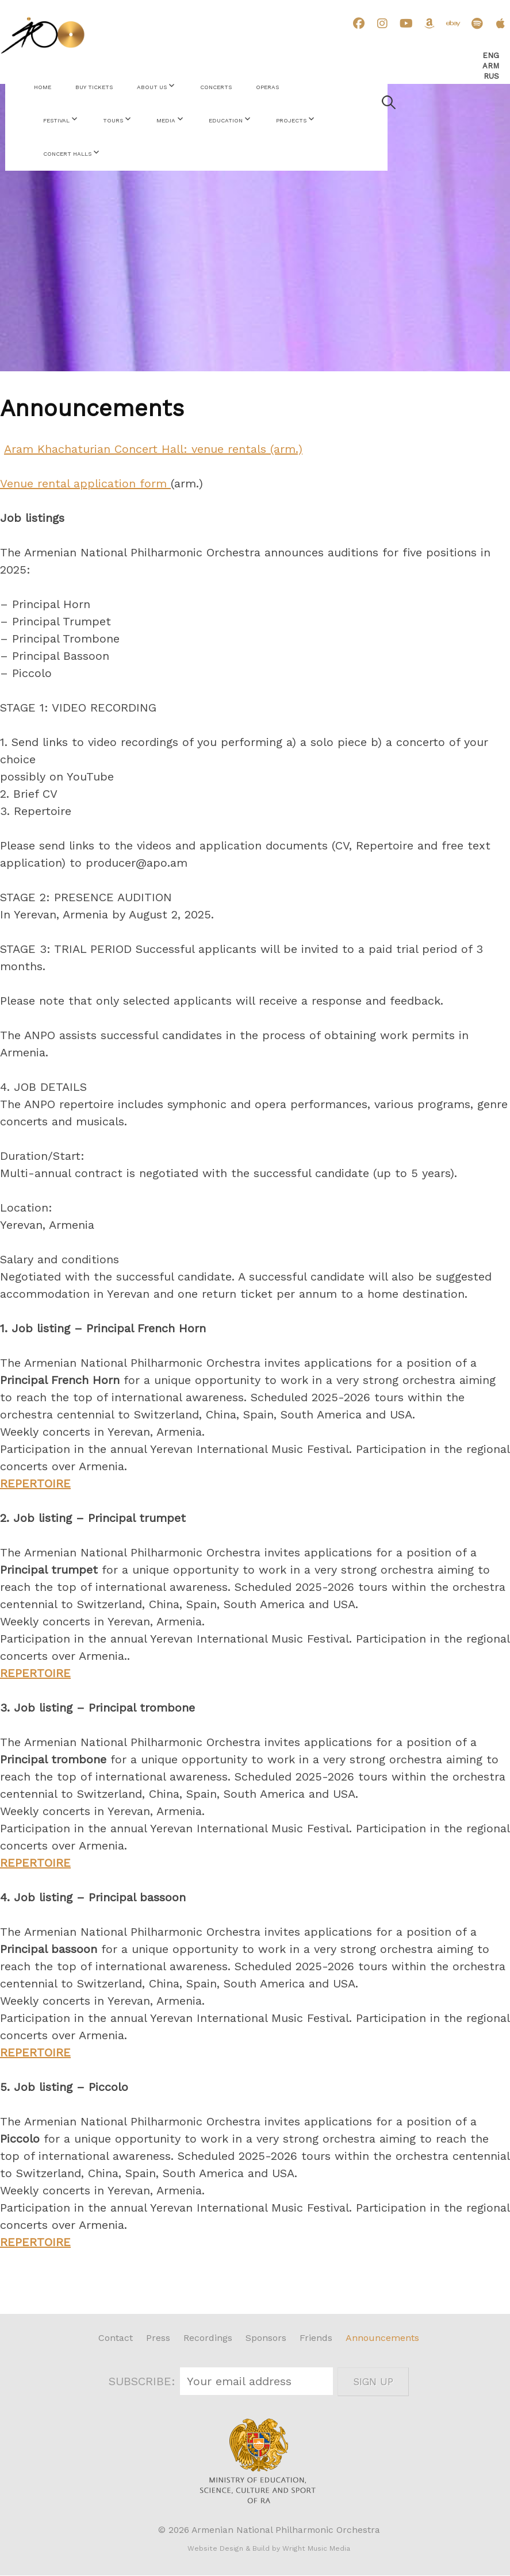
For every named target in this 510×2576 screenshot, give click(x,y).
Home (42, 87)
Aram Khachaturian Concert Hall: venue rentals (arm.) (153, 449)
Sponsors (266, 2337)
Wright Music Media (316, 2549)
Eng (490, 55)
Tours (113, 120)
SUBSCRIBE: (143, 2381)
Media (165, 120)
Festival (56, 120)
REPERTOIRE (35, 1483)
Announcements (382, 2337)
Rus (491, 76)
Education (226, 120)
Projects (291, 120)
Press (158, 2337)
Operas (267, 87)
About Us (152, 87)
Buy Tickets (94, 87)
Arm (490, 65)
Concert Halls (67, 154)
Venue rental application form (85, 483)
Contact (115, 2337)
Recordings (207, 2337)
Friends (316, 2337)
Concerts (216, 87)
